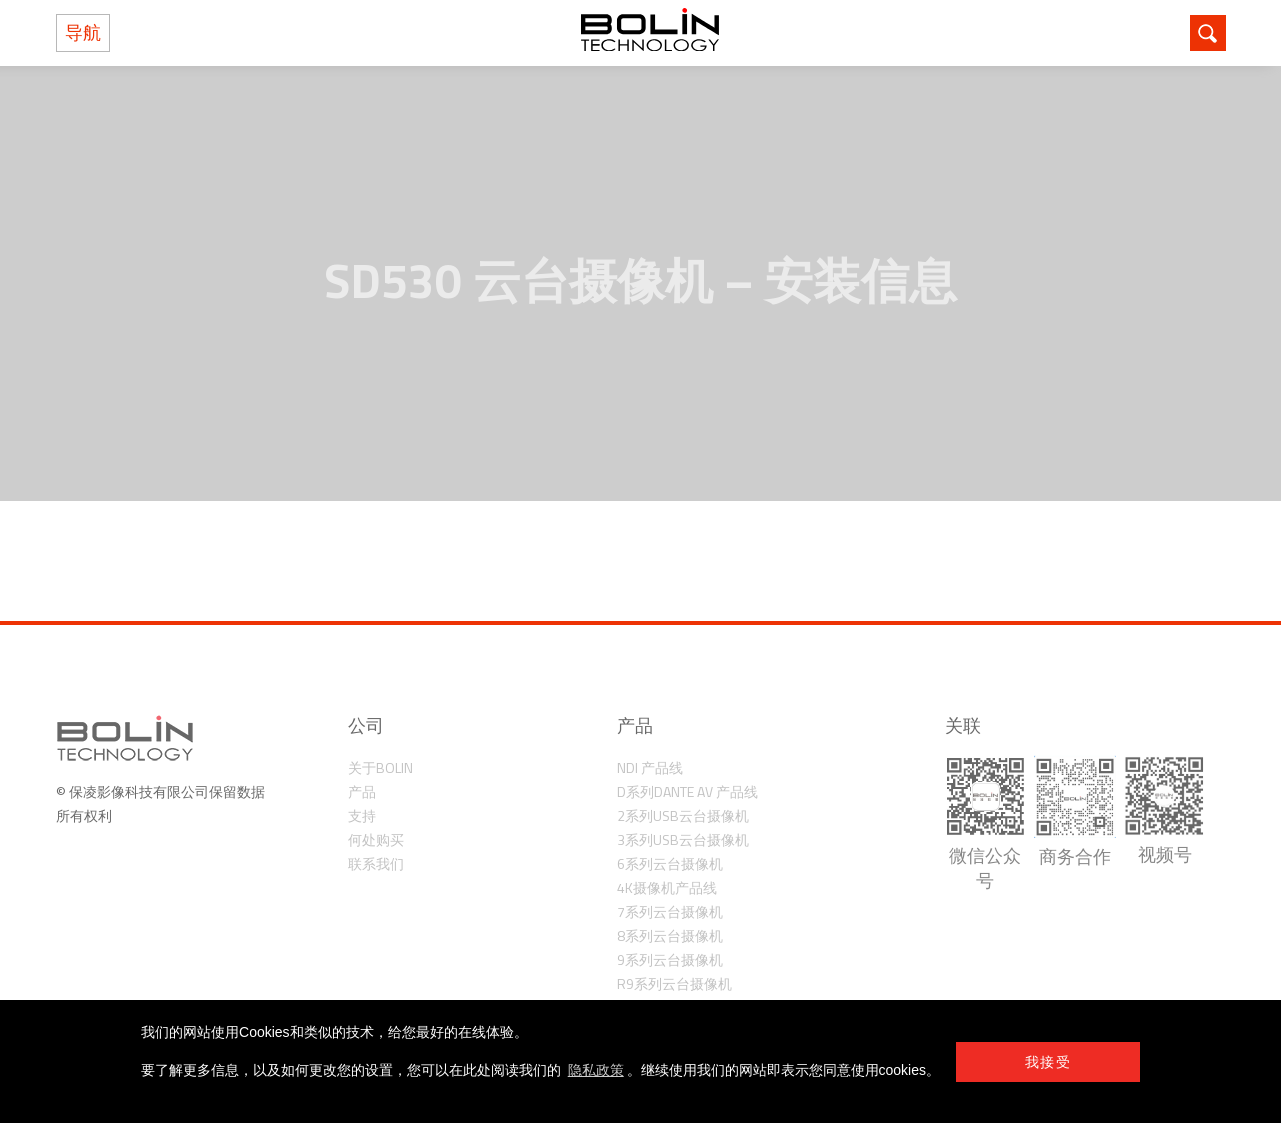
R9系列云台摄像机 (674, 983)
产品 (362, 791)
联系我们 (376, 863)
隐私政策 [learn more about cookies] (596, 1070)
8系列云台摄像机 (670, 935)
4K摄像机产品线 (667, 887)
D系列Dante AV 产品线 (687, 791)
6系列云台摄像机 (670, 863)
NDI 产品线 (650, 767)
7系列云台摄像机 (670, 911)
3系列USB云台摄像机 (683, 839)
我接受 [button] (1048, 1062)
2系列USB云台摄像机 (683, 815)
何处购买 (376, 839)
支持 (362, 815)
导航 (83, 32)
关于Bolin (380, 767)
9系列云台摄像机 (670, 959)
